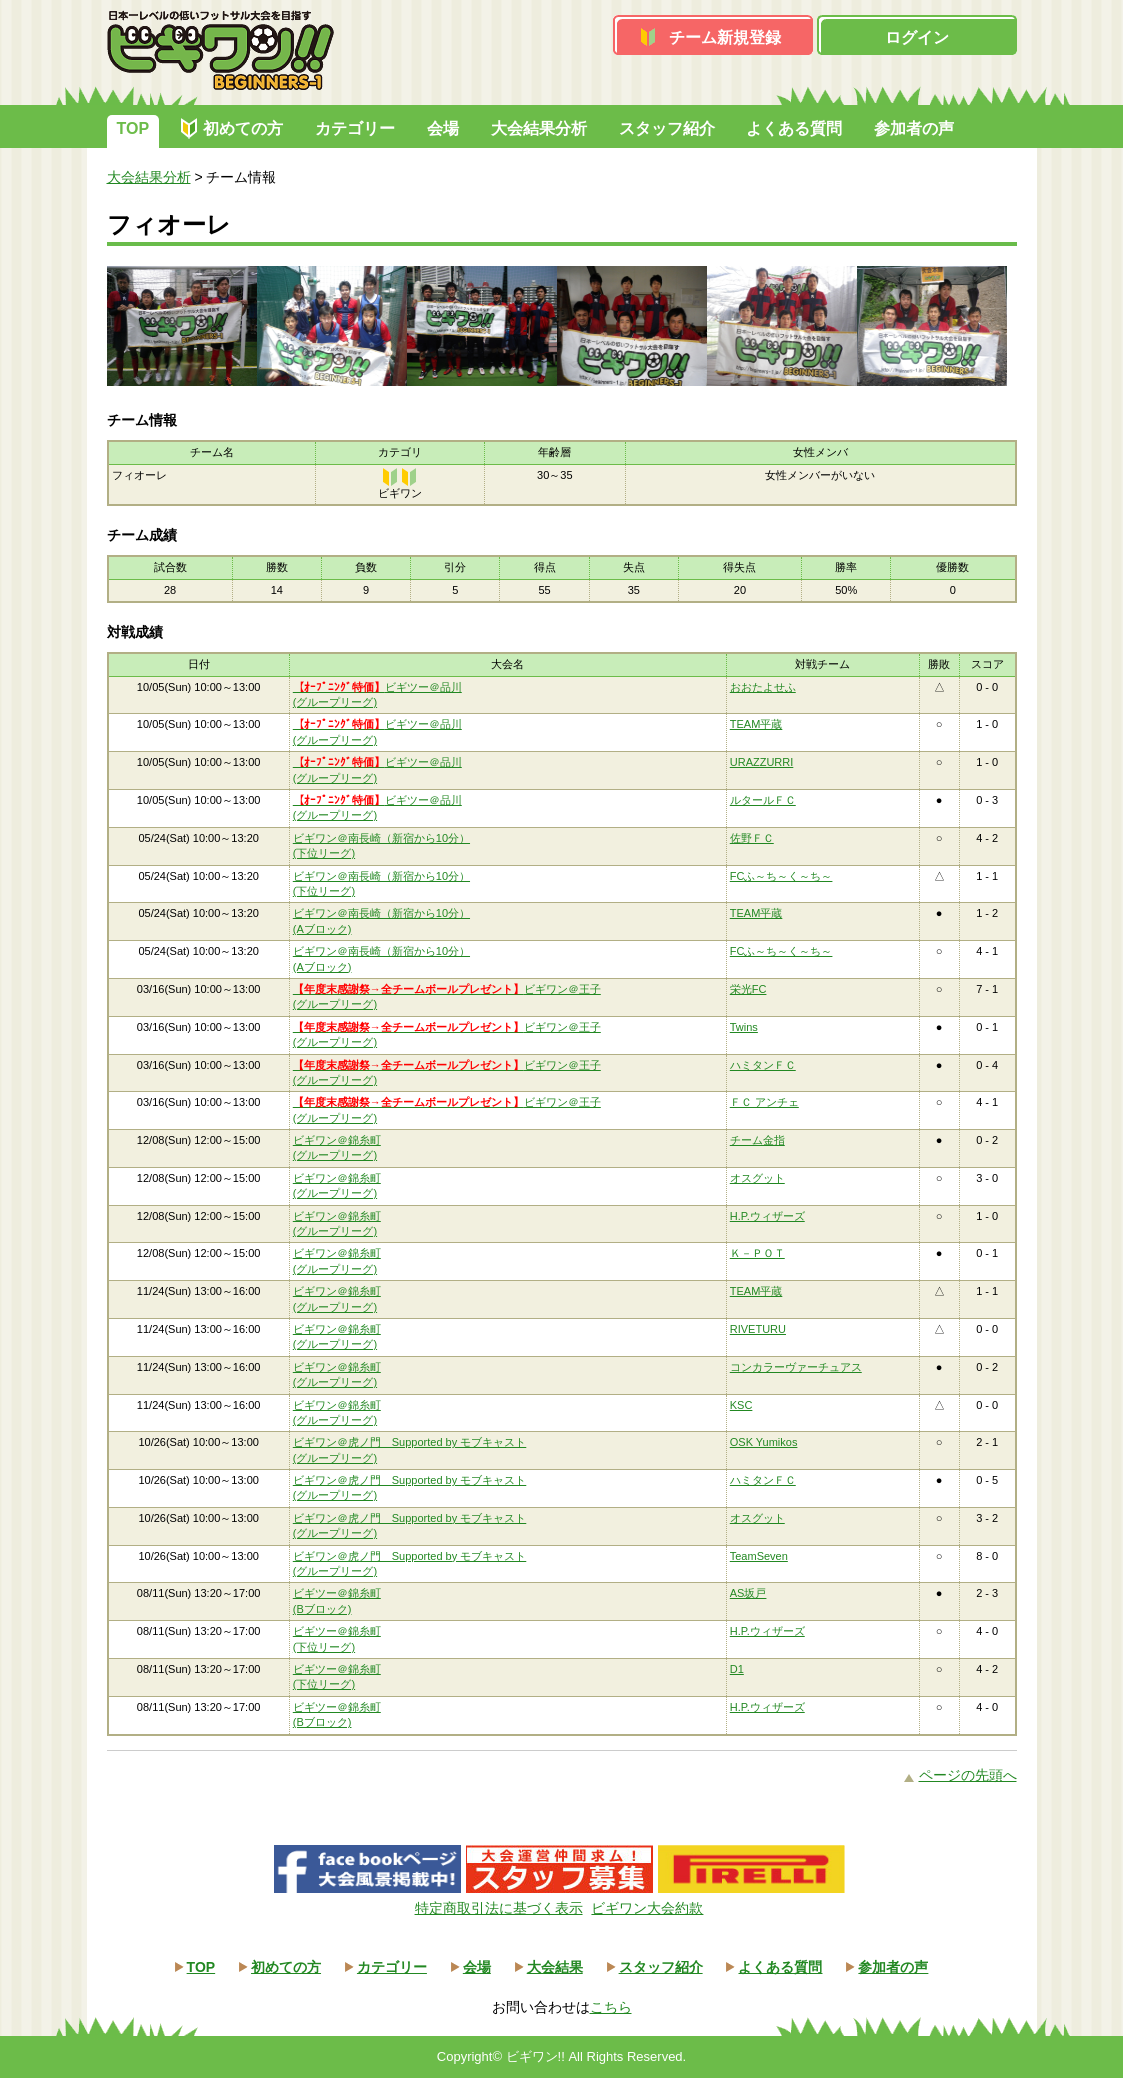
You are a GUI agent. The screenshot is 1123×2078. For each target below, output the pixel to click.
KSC (741, 1405)
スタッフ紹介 (667, 128)
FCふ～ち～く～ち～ (781, 876)
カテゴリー (355, 128)
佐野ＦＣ (752, 838)
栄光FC (748, 989)
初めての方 (243, 128)
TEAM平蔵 (756, 724)
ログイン (917, 37)
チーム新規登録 (725, 37)
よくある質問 (794, 128)
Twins (744, 1027)
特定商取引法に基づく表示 (499, 1908)
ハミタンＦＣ (763, 1065)
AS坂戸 (748, 1593)
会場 (443, 128)
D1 (737, 1669)
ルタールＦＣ (763, 800)
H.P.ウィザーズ (767, 1216)
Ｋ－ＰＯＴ (757, 1253)
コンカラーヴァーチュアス (796, 1367)
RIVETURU (758, 1329)
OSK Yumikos (764, 1442)
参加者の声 (914, 128)
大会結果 (555, 1967)
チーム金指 (757, 1140)
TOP (133, 128)
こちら (611, 2007)
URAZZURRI (762, 762)
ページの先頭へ (968, 1775)
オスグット (757, 1178)
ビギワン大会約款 (647, 1908)
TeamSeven (759, 1556)
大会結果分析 (539, 128)
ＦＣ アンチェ (764, 1102)
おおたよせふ (763, 687)
